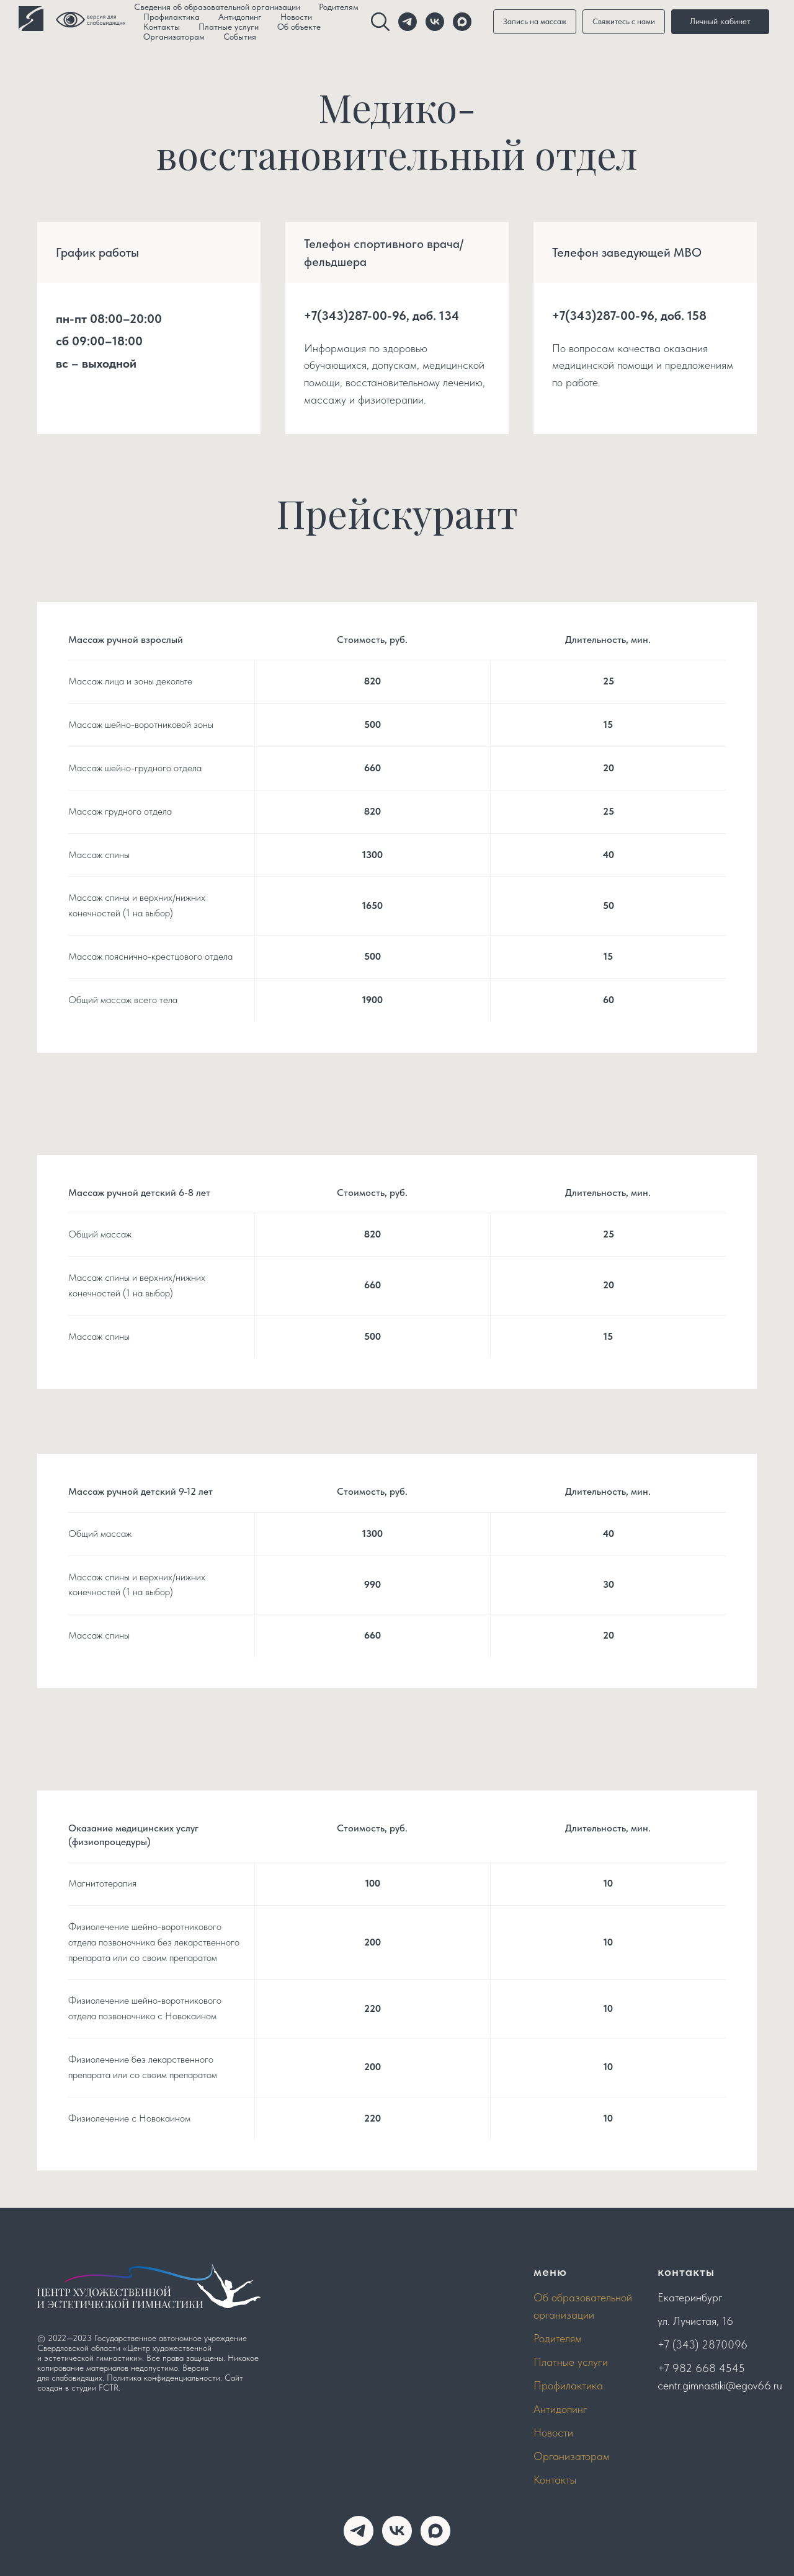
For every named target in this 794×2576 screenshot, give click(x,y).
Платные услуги (228, 27)
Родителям (339, 7)
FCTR (108, 2387)
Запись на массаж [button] (534, 21)
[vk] (435, 21)
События (239, 37)
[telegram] (407, 21)
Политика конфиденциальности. (164, 2378)
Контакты (161, 27)
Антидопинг (240, 17)
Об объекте (299, 27)
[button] (623, 21)
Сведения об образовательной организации (217, 7)
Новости (296, 17)
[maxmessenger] (435, 2531)
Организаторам (174, 37)
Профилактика (171, 17)
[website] (380, 21)
